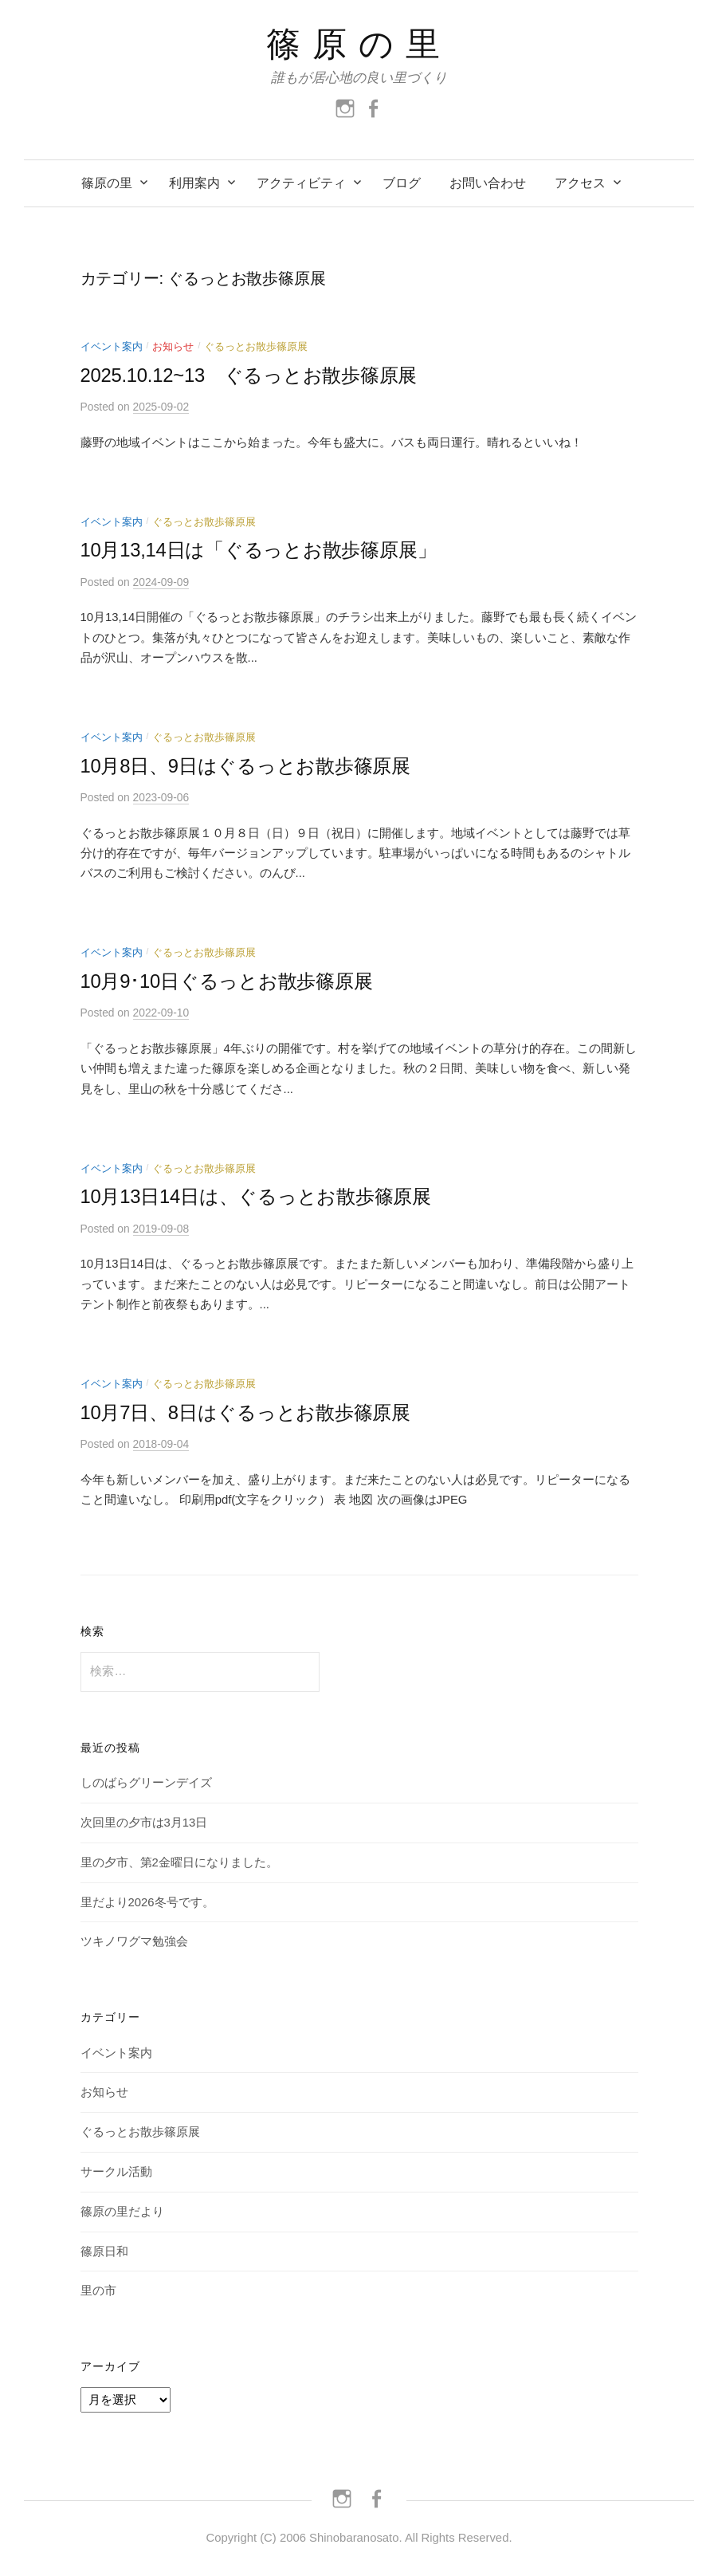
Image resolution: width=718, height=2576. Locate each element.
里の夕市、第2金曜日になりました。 (179, 1862)
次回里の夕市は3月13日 (144, 1822)
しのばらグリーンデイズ (146, 1782)
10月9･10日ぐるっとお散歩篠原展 (226, 981)
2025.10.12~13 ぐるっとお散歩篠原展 (249, 375)
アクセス (580, 183)
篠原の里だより (122, 2211)
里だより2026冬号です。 (147, 1902)
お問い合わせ (487, 183)
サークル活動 (116, 2171)
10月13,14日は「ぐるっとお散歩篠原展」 (258, 549)
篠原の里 (359, 44)
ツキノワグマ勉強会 (134, 1941)
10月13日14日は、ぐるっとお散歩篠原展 (255, 1196)
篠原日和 (104, 2251)
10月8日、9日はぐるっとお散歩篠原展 (245, 766)
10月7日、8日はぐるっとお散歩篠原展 (245, 1412)
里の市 (98, 2290)
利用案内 (194, 183)
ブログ (402, 183)
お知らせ (173, 346)
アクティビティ (301, 183)
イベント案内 (111, 346)
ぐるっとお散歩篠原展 (256, 346)
